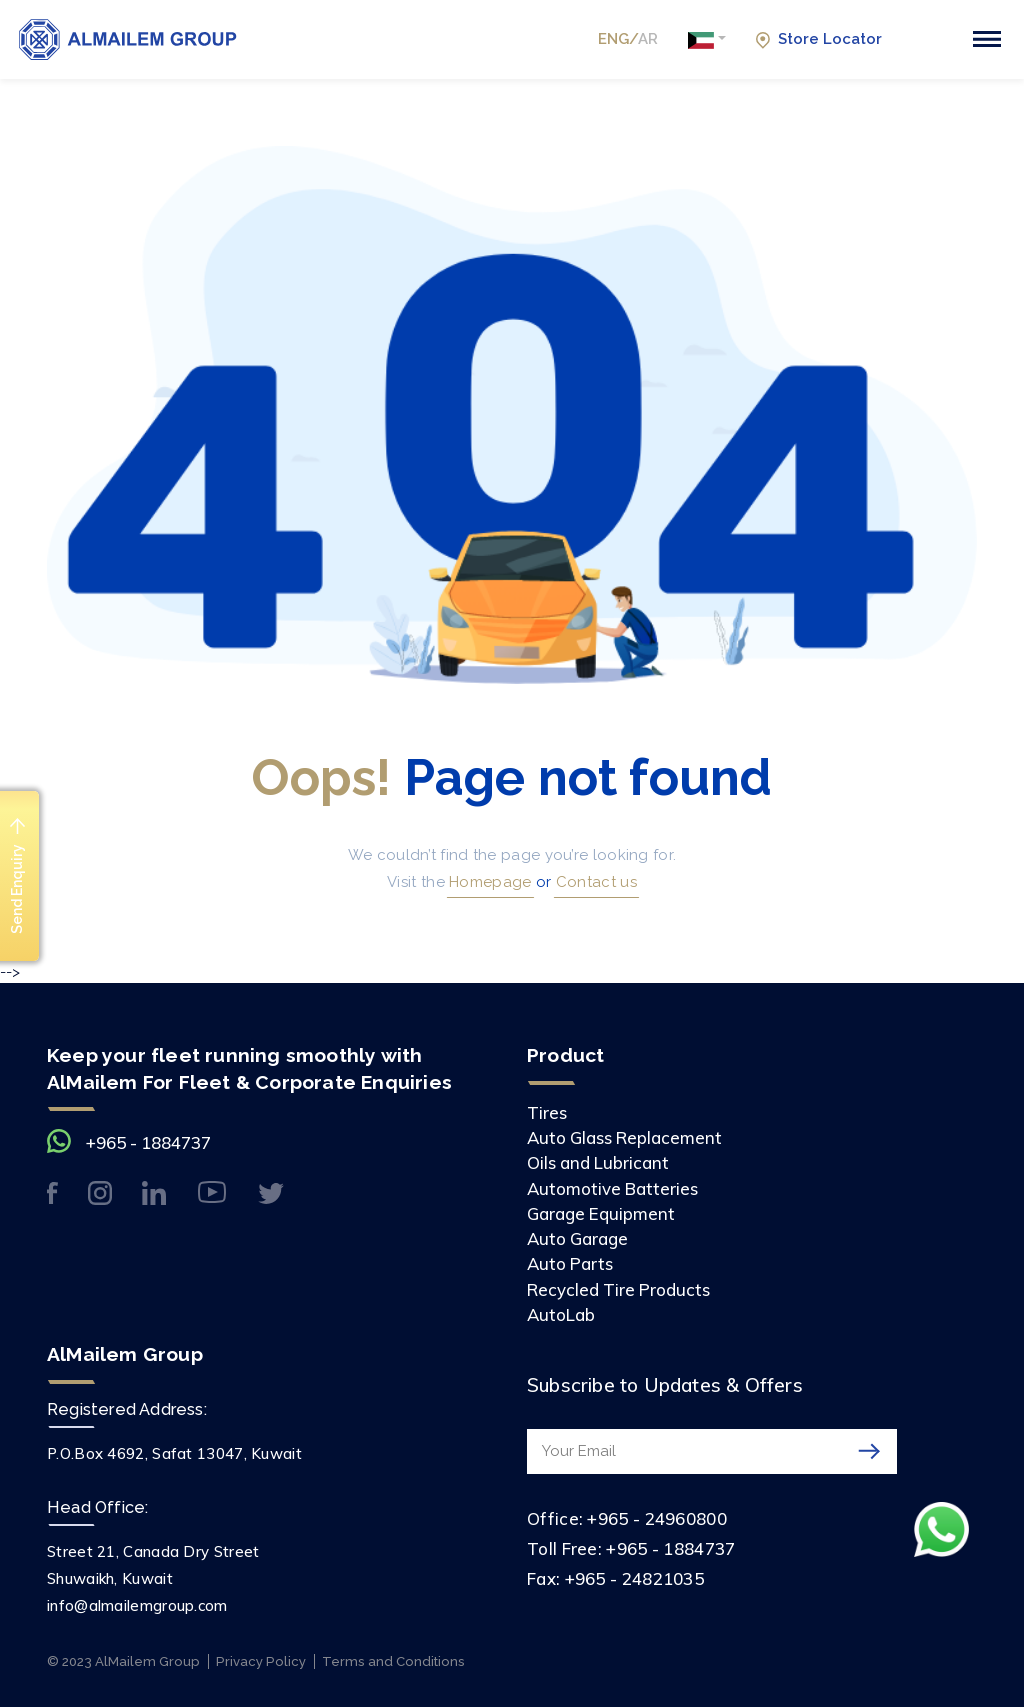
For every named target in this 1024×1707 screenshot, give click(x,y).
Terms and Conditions (393, 1661)
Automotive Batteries (612, 1188)
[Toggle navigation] (987, 39)
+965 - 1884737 (148, 1142)
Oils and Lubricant (598, 1162)
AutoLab (561, 1314)
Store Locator (818, 39)
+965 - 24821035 (635, 1578)
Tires (547, 1112)
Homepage (488, 882)
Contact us (594, 882)
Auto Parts (570, 1263)
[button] (707, 40)
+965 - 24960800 (657, 1518)
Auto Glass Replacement (624, 1137)
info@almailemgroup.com (137, 1605)
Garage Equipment (601, 1213)
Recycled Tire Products (618, 1289)
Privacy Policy (261, 1661)
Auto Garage (577, 1238)
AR (648, 39)
